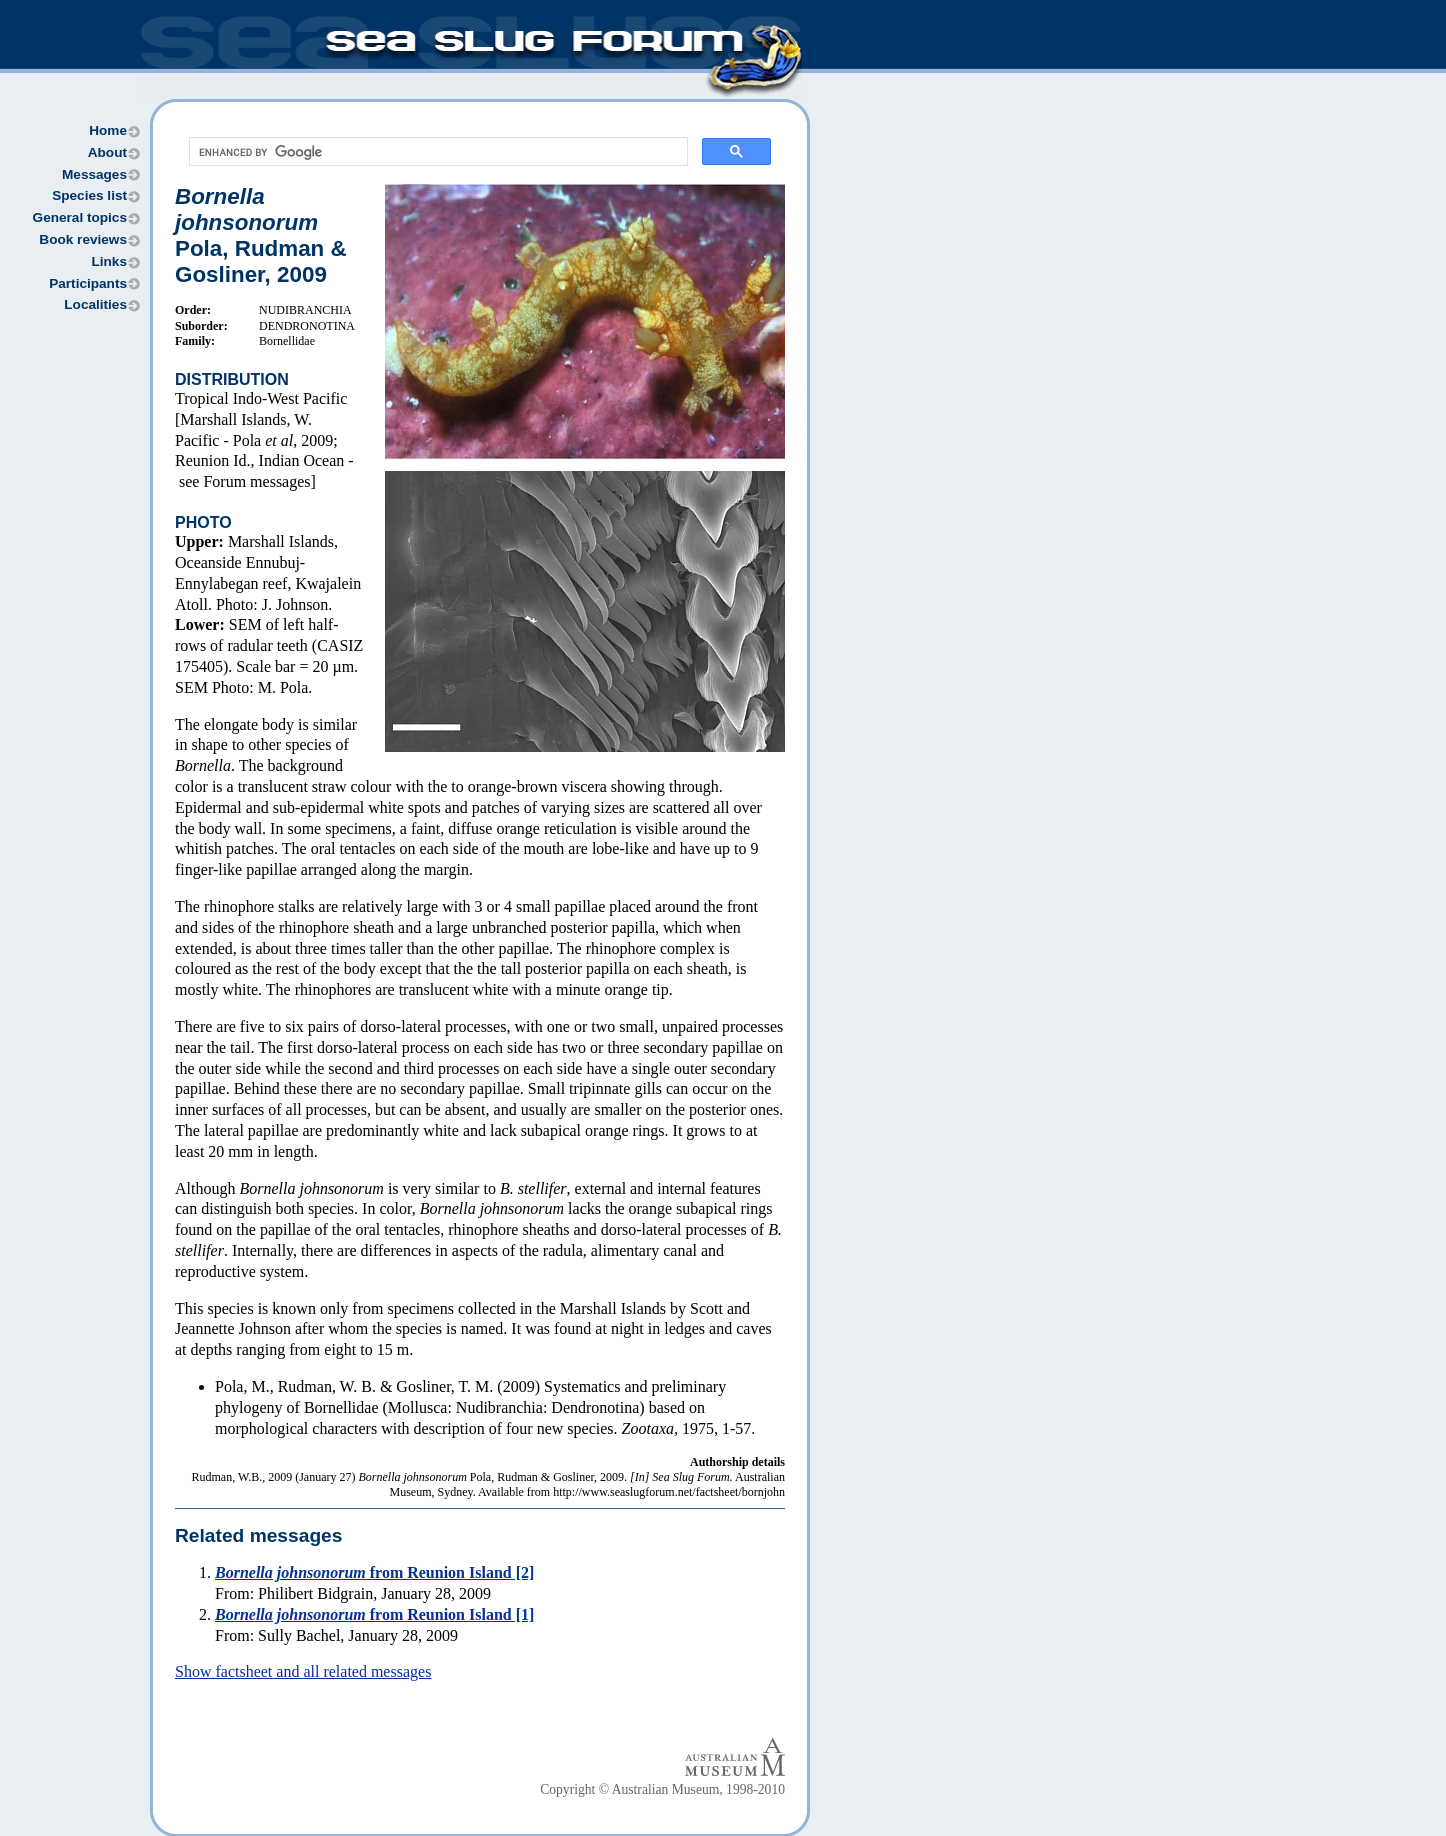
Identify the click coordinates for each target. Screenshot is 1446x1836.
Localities (95, 304)
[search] (436, 152)
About (107, 152)
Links (109, 261)
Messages (94, 174)
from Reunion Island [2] (374, 1572)
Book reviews (83, 239)
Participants (88, 283)
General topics (80, 217)
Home (108, 130)
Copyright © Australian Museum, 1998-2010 (662, 1789)
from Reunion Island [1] (374, 1614)
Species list (89, 195)
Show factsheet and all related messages (303, 1671)
